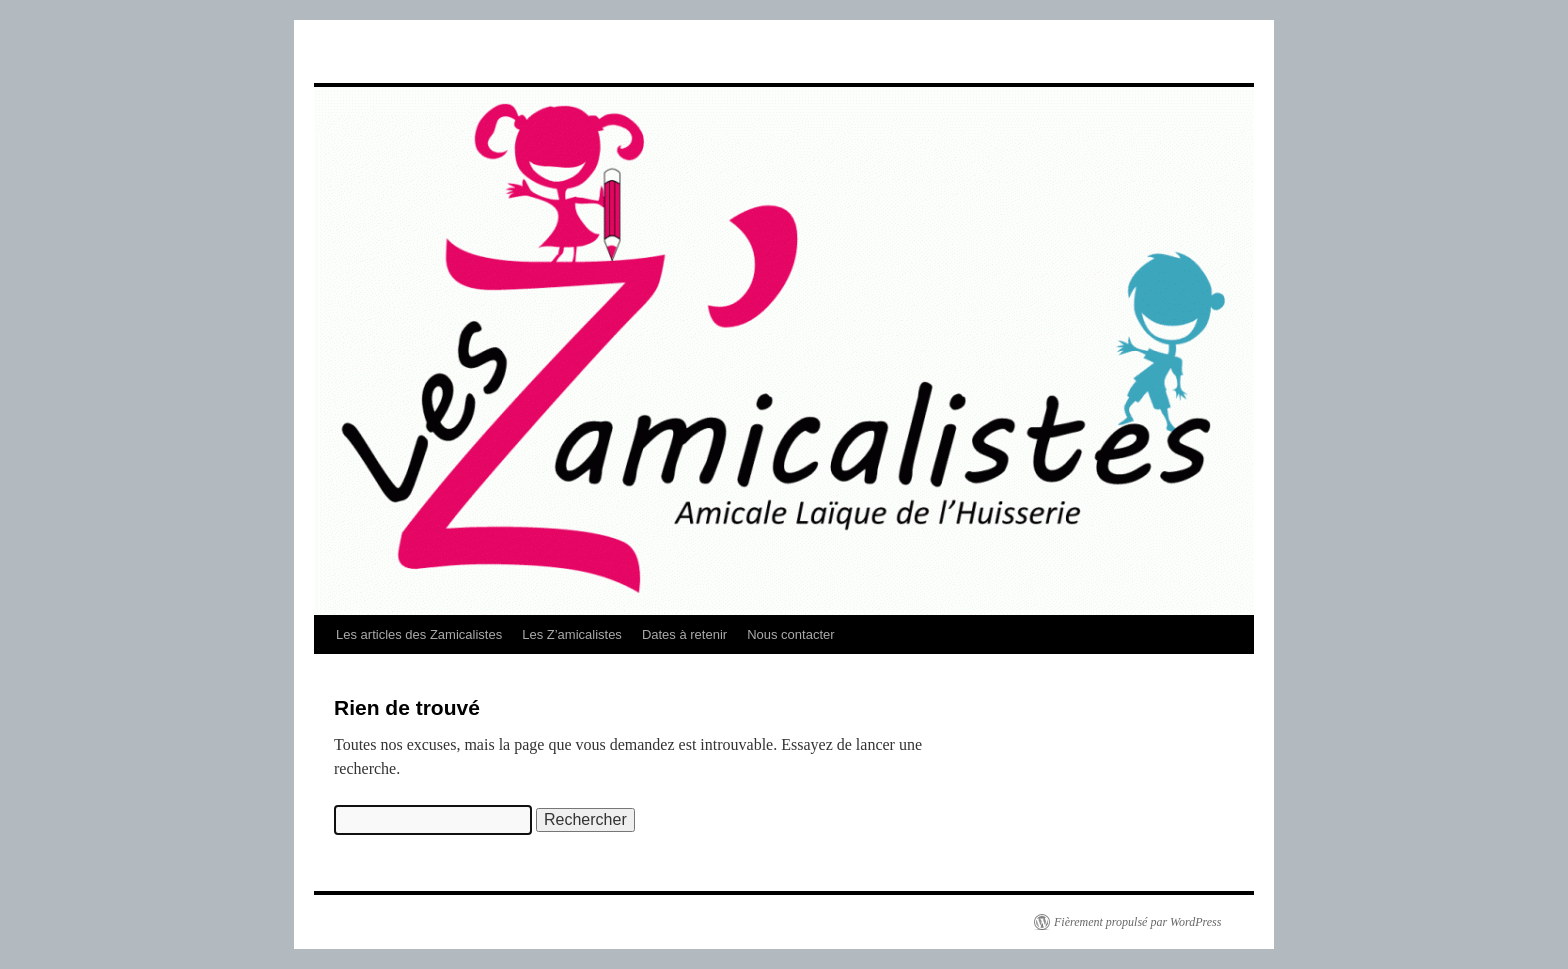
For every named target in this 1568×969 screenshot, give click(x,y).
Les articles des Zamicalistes (419, 634)
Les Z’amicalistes (572, 634)
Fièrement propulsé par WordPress (1137, 922)
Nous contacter (790, 634)
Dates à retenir (684, 634)
